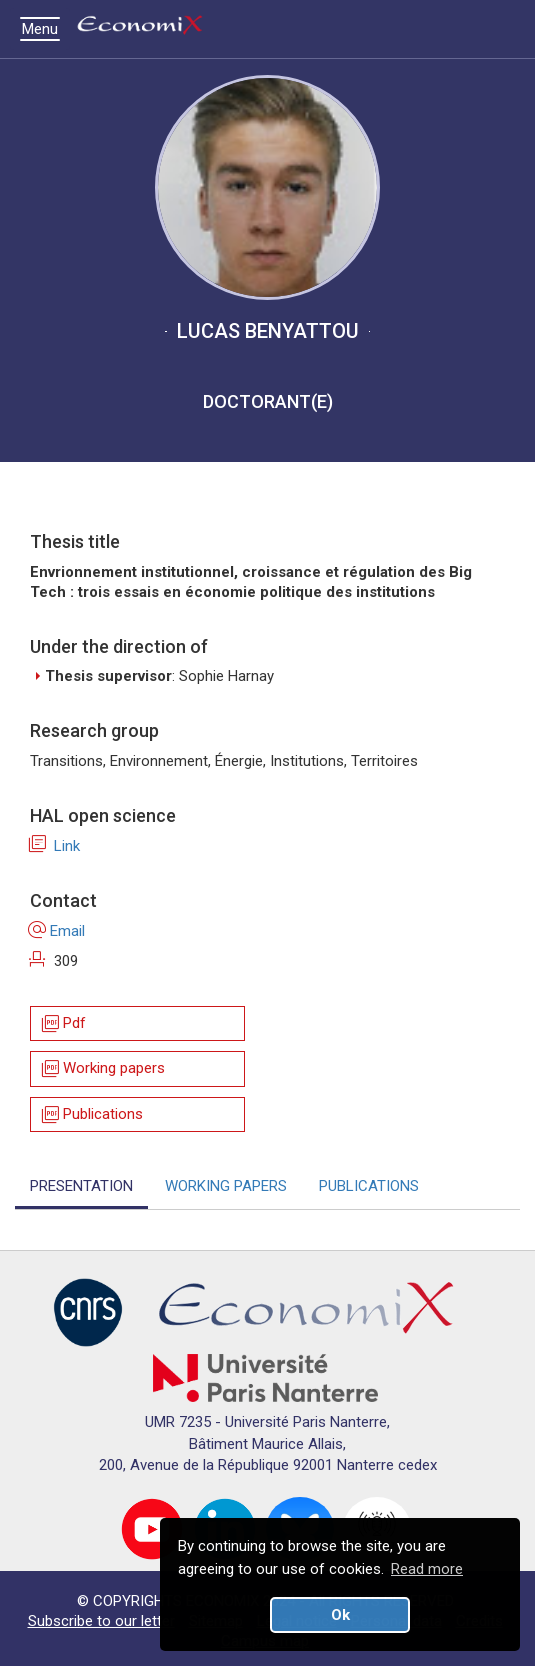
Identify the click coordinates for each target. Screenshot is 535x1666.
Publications (91, 1114)
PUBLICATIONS (369, 1186)
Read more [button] (427, 1569)
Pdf (62, 1023)
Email (57, 931)
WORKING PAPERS (226, 1186)
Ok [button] (340, 1615)
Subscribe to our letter (101, 1621)
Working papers (102, 1069)
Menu (45, 29)
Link (55, 846)
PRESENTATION (81, 1186)
